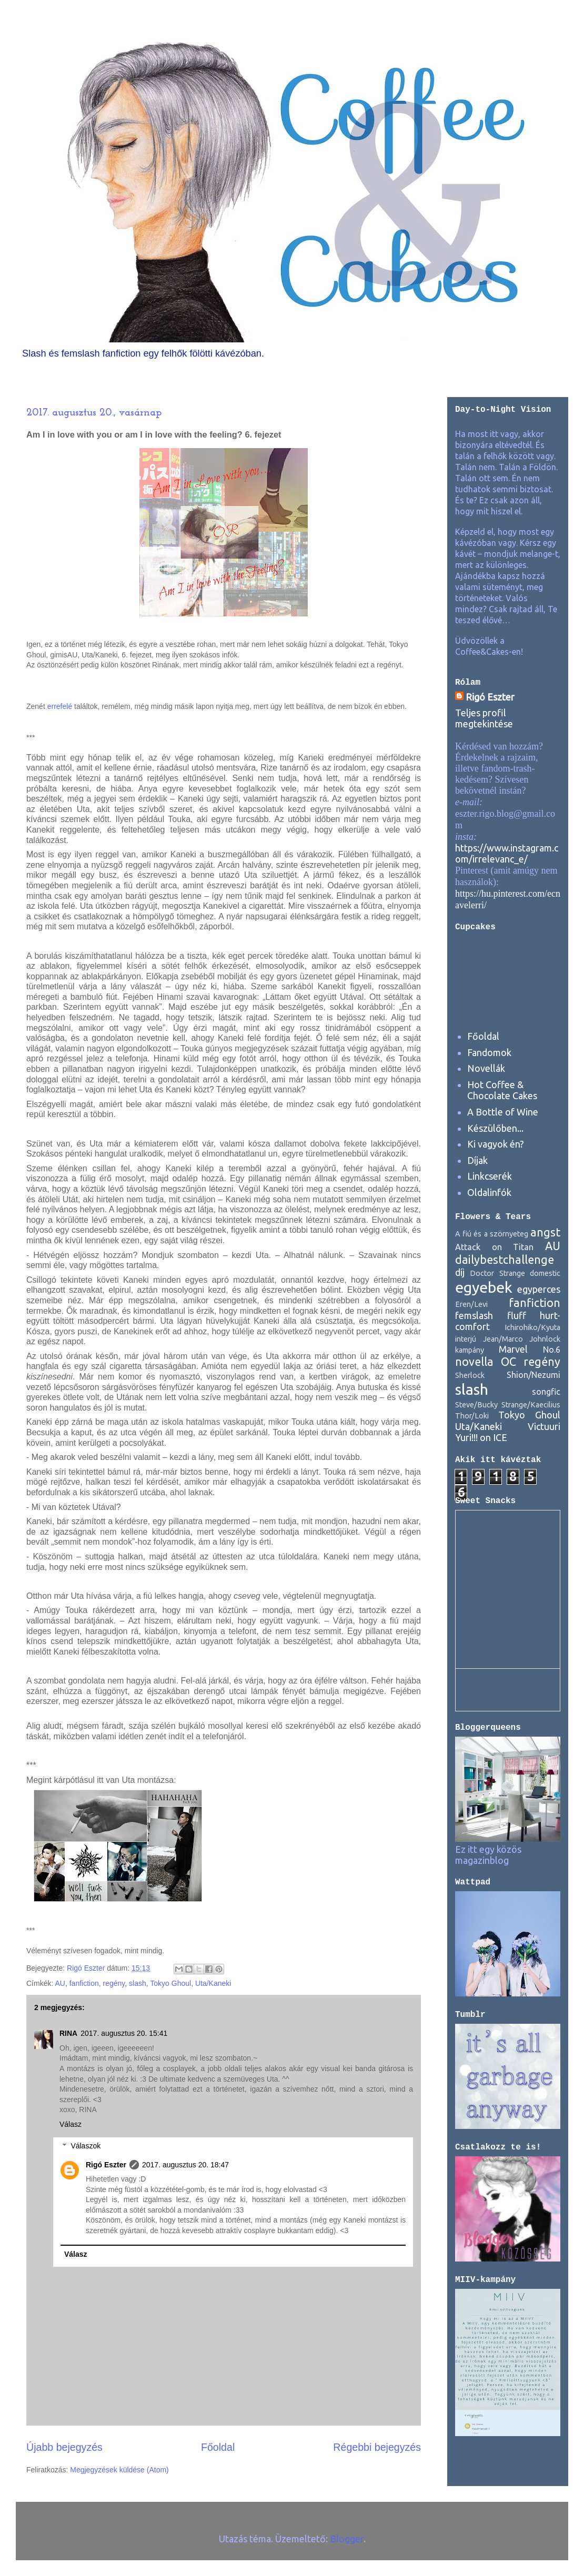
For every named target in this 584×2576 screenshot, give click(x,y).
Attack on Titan (494, 1247)
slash (137, 1983)
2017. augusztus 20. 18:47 (185, 2165)
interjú (465, 1339)
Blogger (347, 2538)
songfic (546, 1391)
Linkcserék (489, 1176)
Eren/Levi (471, 1304)
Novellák (486, 1068)
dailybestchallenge (504, 1259)
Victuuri (544, 1426)
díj (460, 1272)
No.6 (551, 1349)
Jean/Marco (503, 1339)
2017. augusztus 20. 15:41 (123, 2033)
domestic (545, 1273)
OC (508, 1361)
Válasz (70, 2124)
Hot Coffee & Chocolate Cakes (502, 1090)
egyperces (538, 1289)
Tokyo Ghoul (170, 1983)
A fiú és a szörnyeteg (491, 1234)
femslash (474, 1315)
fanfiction (84, 1983)
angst (545, 1232)
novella (474, 1361)
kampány (469, 1350)
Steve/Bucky (476, 1405)
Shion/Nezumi (533, 1375)
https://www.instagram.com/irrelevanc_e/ (506, 853)
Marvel (513, 1349)
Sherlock (470, 1375)
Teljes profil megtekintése (484, 718)
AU (60, 1983)
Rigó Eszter (106, 2165)
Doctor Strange (497, 1273)
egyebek (483, 1287)
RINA (68, 2033)
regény (114, 1983)
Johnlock (544, 1339)
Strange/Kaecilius (530, 1405)
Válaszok (85, 2146)
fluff (516, 1315)
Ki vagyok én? (495, 1144)
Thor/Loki (472, 1416)
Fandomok (489, 1052)
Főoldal (218, 2447)
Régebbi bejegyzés (377, 2447)
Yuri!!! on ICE (481, 1437)
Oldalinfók (489, 1192)
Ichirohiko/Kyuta (532, 1327)
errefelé (59, 706)
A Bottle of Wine (502, 1112)
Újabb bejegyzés (64, 2447)
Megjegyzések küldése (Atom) (119, 2470)
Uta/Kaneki (213, 1983)
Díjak (477, 1160)
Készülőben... (495, 1128)
